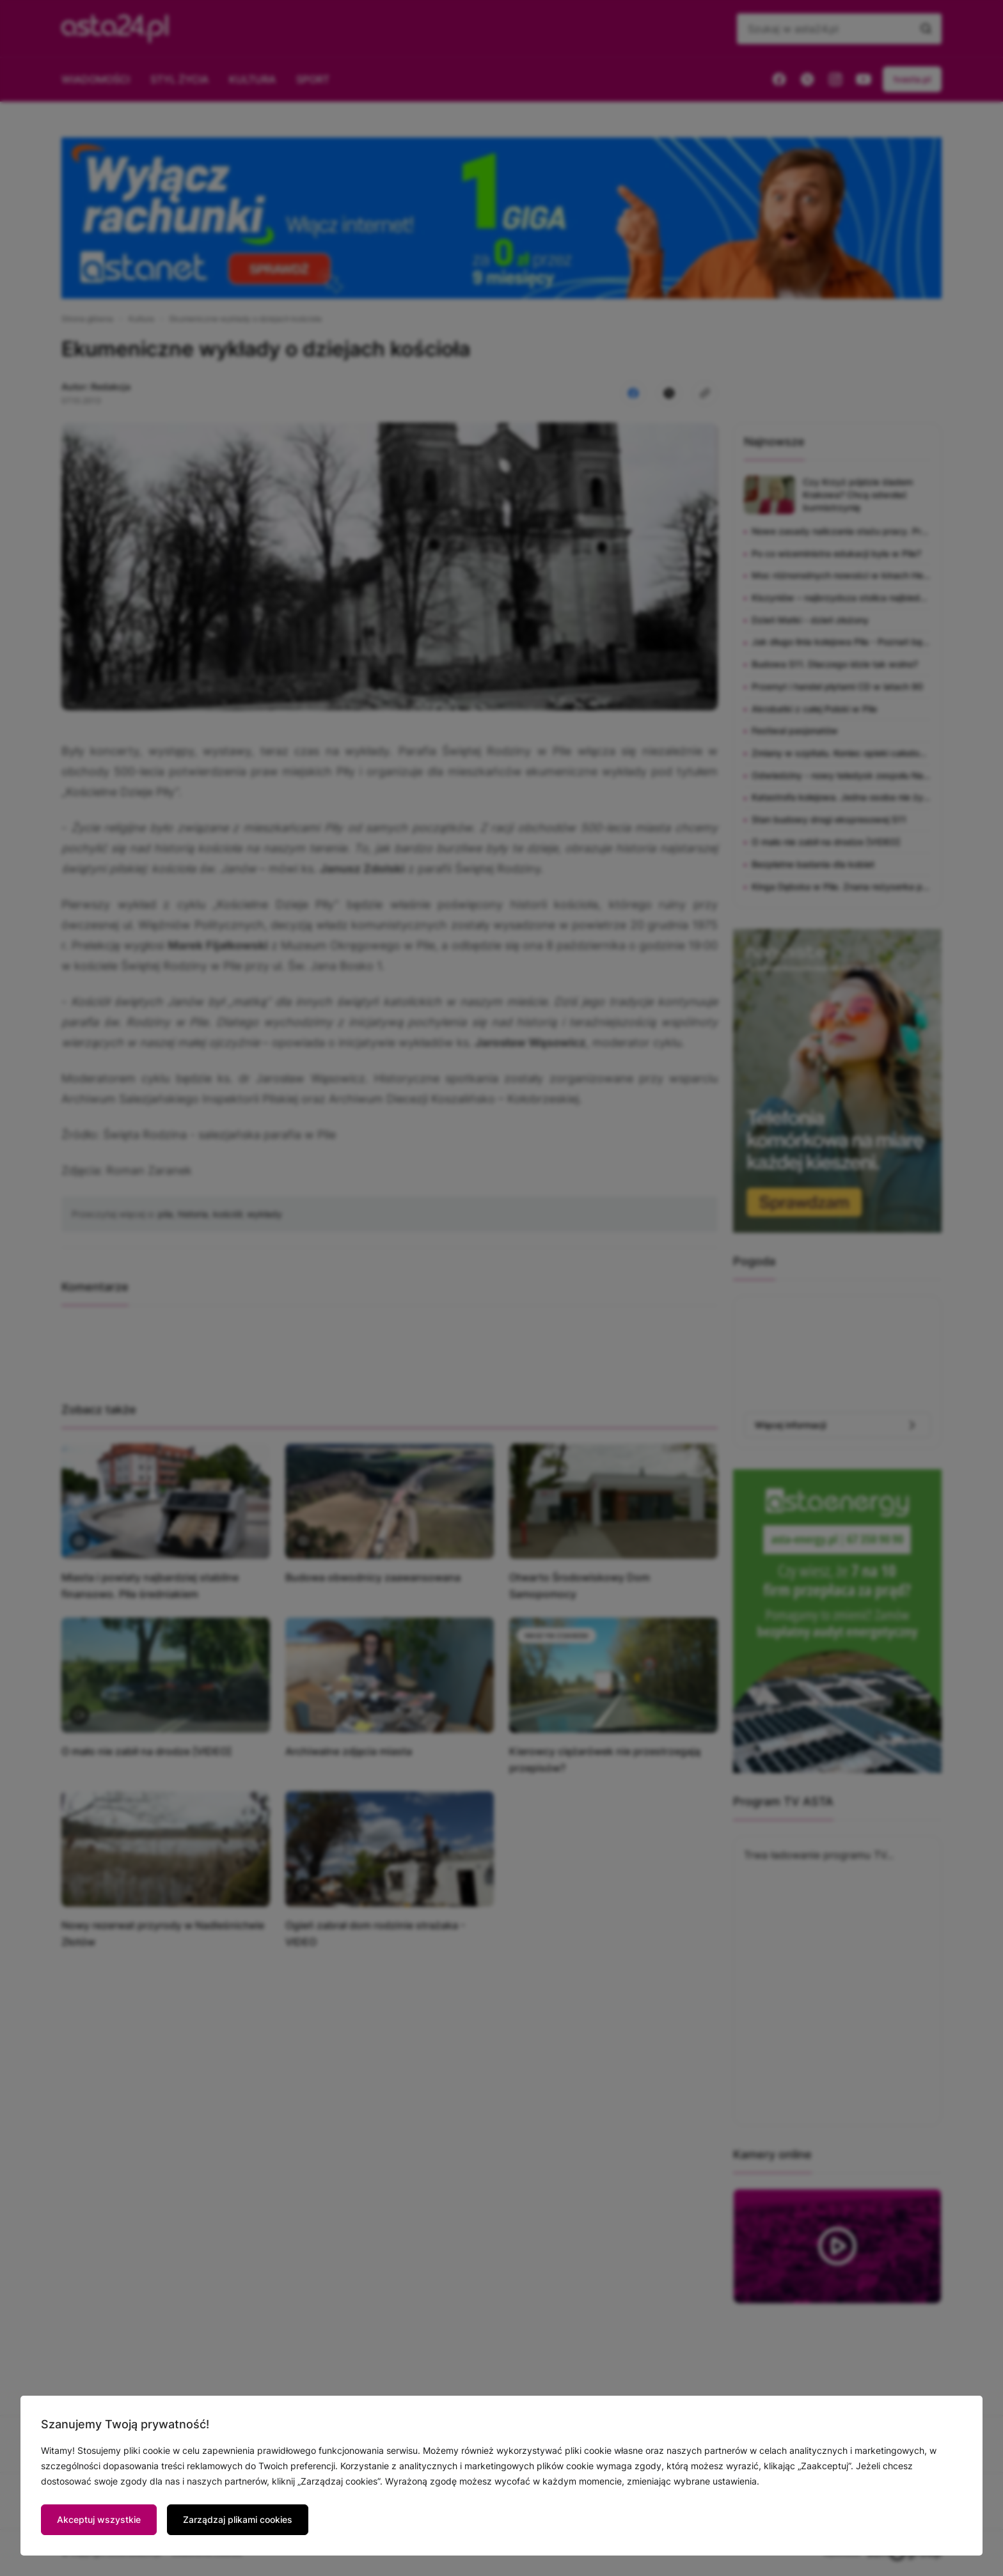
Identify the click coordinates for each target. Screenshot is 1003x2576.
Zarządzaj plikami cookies (237, 2519)
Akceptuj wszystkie (99, 2519)
